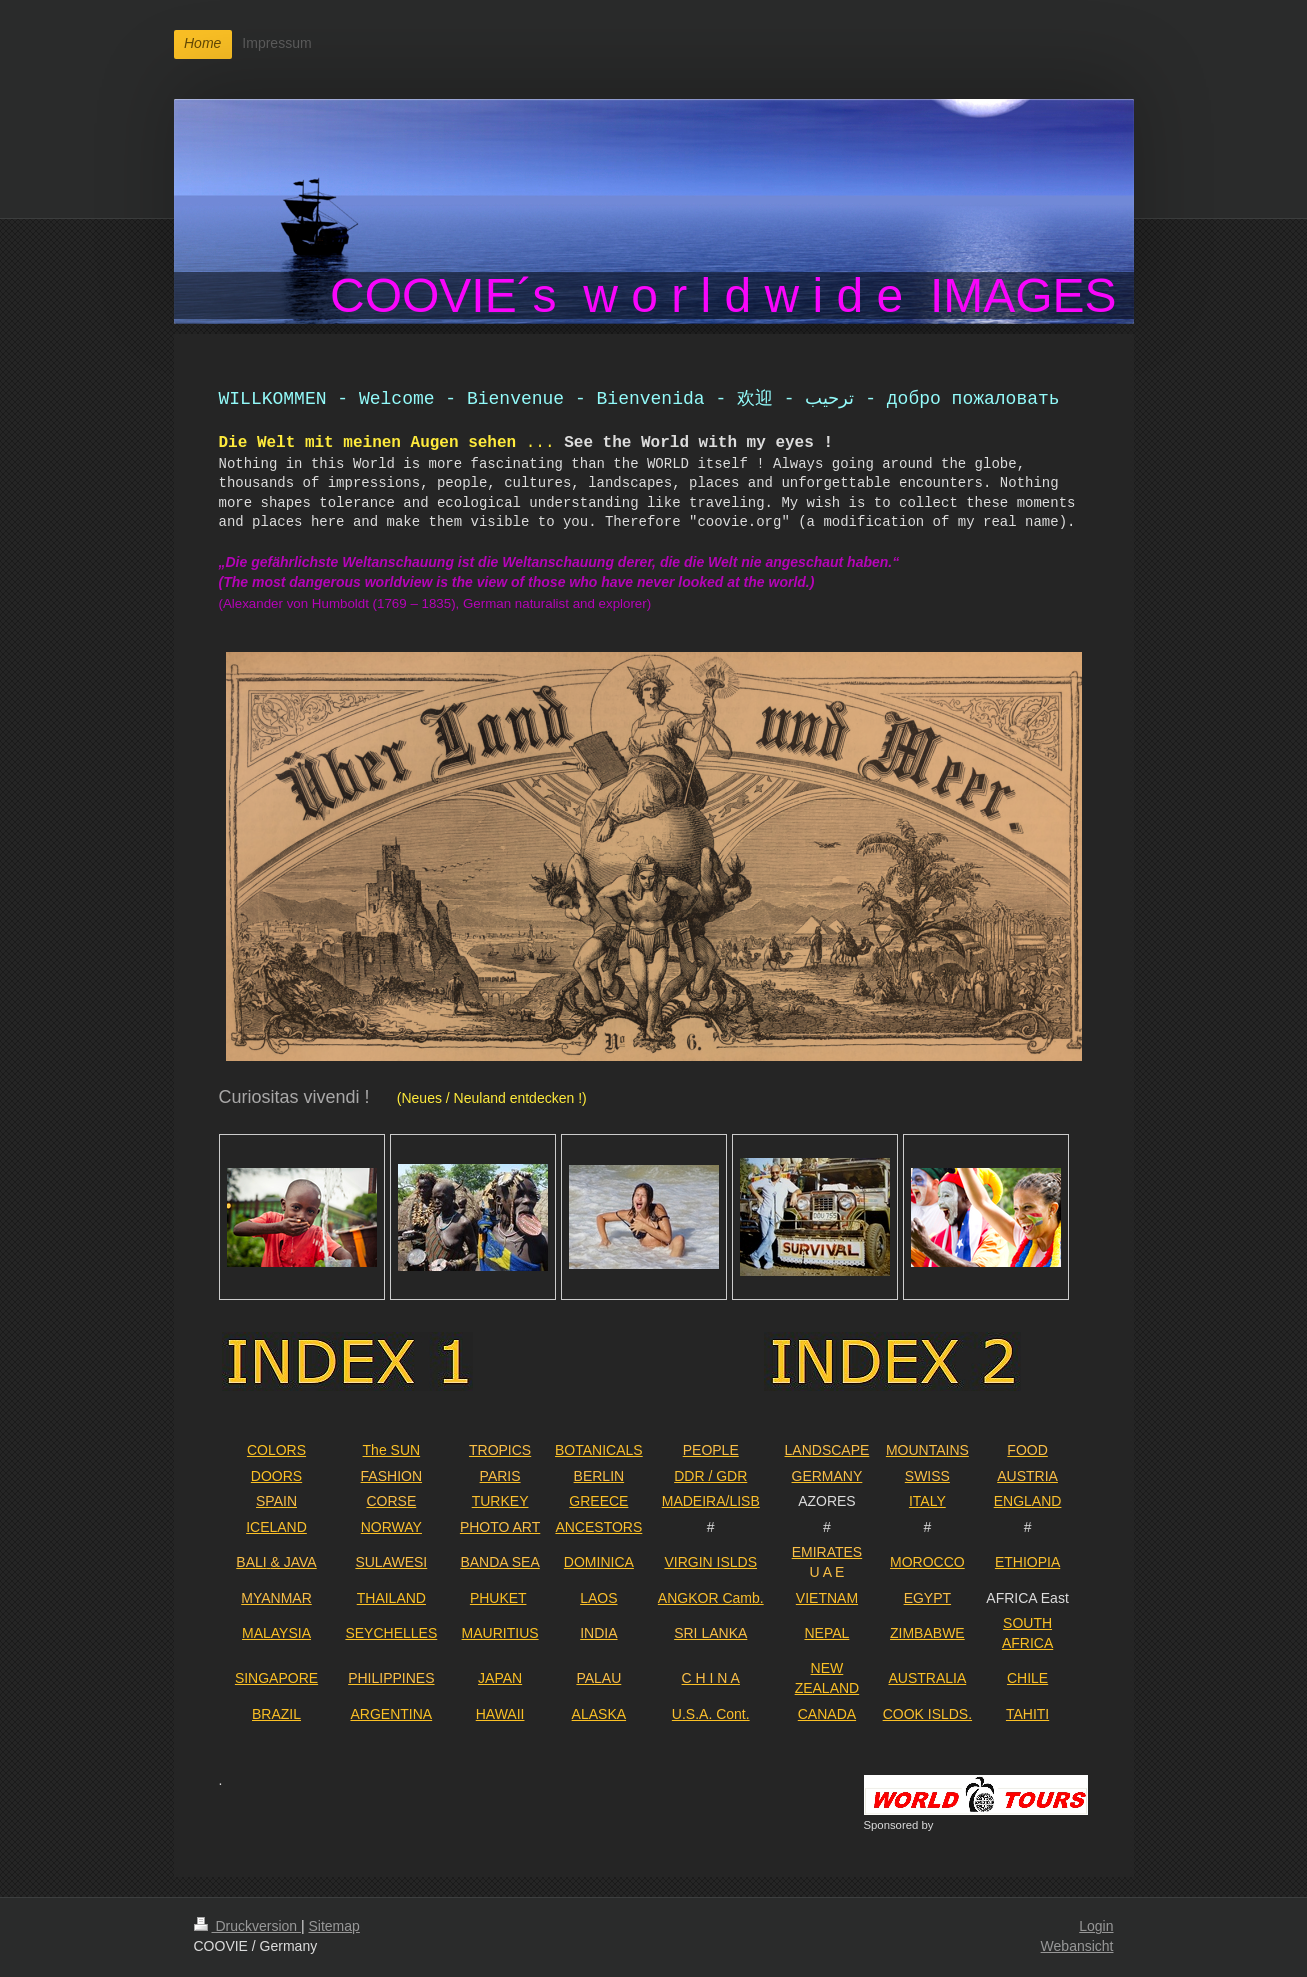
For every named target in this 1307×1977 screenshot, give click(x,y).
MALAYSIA (276, 1633)
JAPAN (500, 1678)
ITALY (927, 1501)
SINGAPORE (276, 1678)
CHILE (1027, 1678)
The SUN (392, 1450)
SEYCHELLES (391, 1633)
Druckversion (247, 1926)
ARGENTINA (391, 1714)
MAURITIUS (500, 1633)
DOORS (276, 1476)
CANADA (827, 1714)
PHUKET (498, 1598)
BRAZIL (276, 1714)
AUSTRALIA (927, 1678)
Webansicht (1077, 1946)
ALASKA (599, 1714)
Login (1096, 1926)
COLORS (276, 1450)
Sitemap (334, 1926)
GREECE (598, 1501)
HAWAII (500, 1714)
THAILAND (391, 1598)
